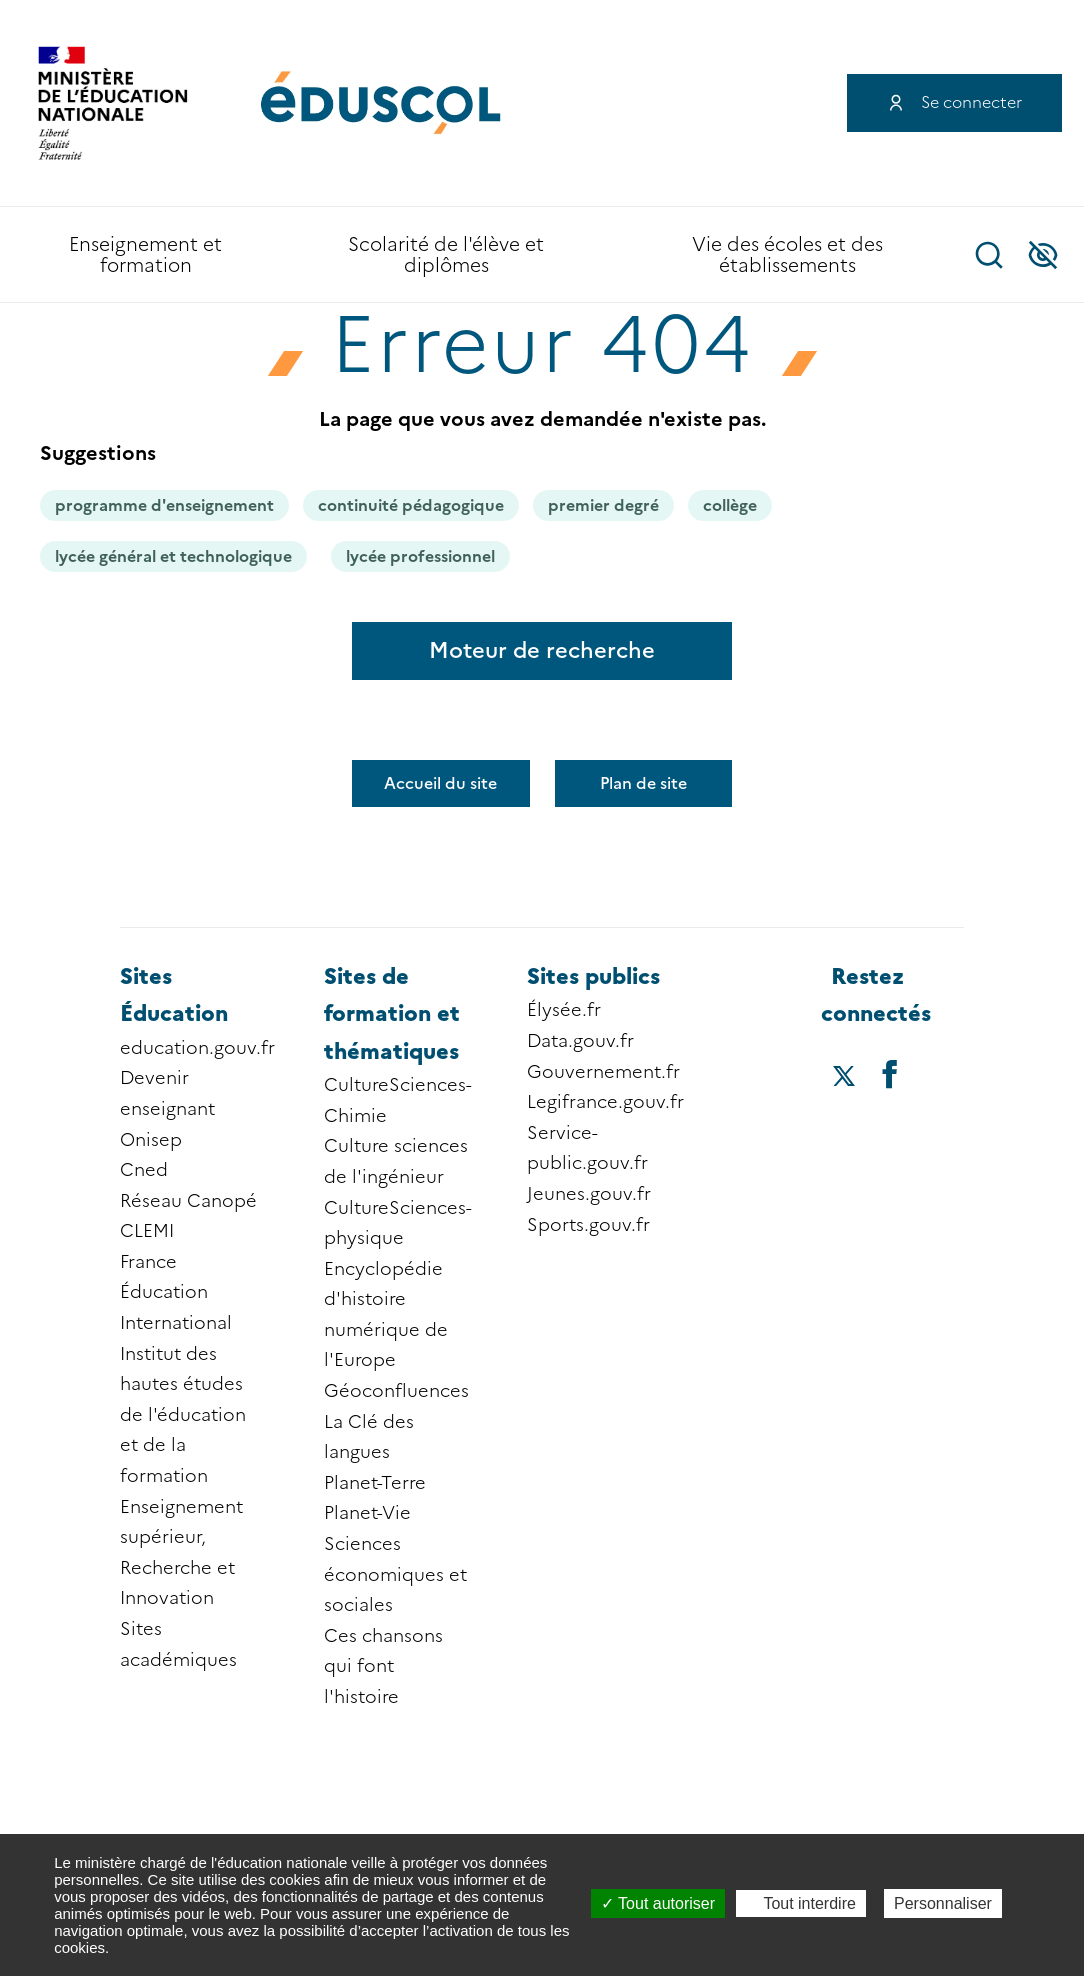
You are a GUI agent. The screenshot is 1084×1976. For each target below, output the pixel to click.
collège (730, 505)
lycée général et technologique (173, 556)
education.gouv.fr (197, 1048)
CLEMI (147, 1231)
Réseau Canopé (188, 1201)
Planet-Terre (375, 1483)
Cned (144, 1170)
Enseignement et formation (145, 255)
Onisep (151, 1140)
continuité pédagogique (411, 505)
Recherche (989, 255)
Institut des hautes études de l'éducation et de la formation (183, 1415)
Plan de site (643, 783)
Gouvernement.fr (603, 1072)
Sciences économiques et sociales (395, 1574)
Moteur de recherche (542, 650)
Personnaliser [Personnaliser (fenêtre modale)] (943, 1903)
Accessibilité (1043, 255)
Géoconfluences (396, 1391)
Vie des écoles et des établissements (787, 255)
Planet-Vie (367, 1513)
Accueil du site (440, 783)
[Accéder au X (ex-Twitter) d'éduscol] (843, 1078)
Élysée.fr (564, 1010)
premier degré (603, 505)
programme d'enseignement (164, 505)
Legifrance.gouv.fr (605, 1102)
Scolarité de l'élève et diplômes (446, 255)
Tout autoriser (658, 1903)
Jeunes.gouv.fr (589, 1194)
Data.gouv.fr (580, 1041)
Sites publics (593, 976)
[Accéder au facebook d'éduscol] (890, 1073)
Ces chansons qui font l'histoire (383, 1666)
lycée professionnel (420, 556)
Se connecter (971, 102)
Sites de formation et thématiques (392, 1014)
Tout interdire (801, 1903)
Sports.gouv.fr (588, 1225)
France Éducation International (176, 1292)
